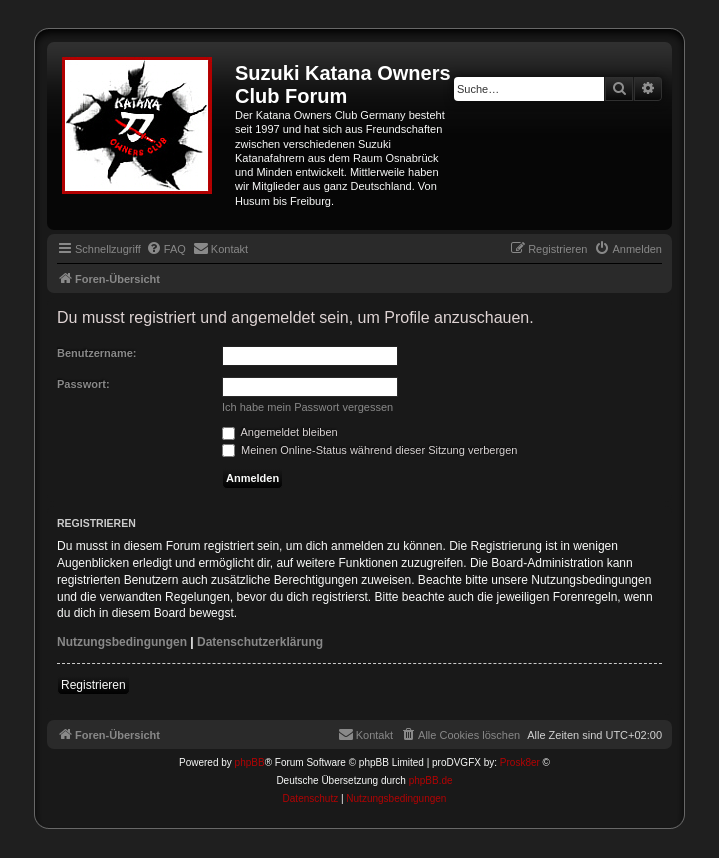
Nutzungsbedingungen (122, 642)
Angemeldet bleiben (280, 432)
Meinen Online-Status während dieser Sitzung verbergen (369, 450)
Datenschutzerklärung (260, 642)
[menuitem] (166, 249)
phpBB (250, 762)
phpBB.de (431, 780)
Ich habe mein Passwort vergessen (307, 407)
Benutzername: (96, 353)
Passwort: (83, 384)
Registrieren (93, 685)
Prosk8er (520, 762)
